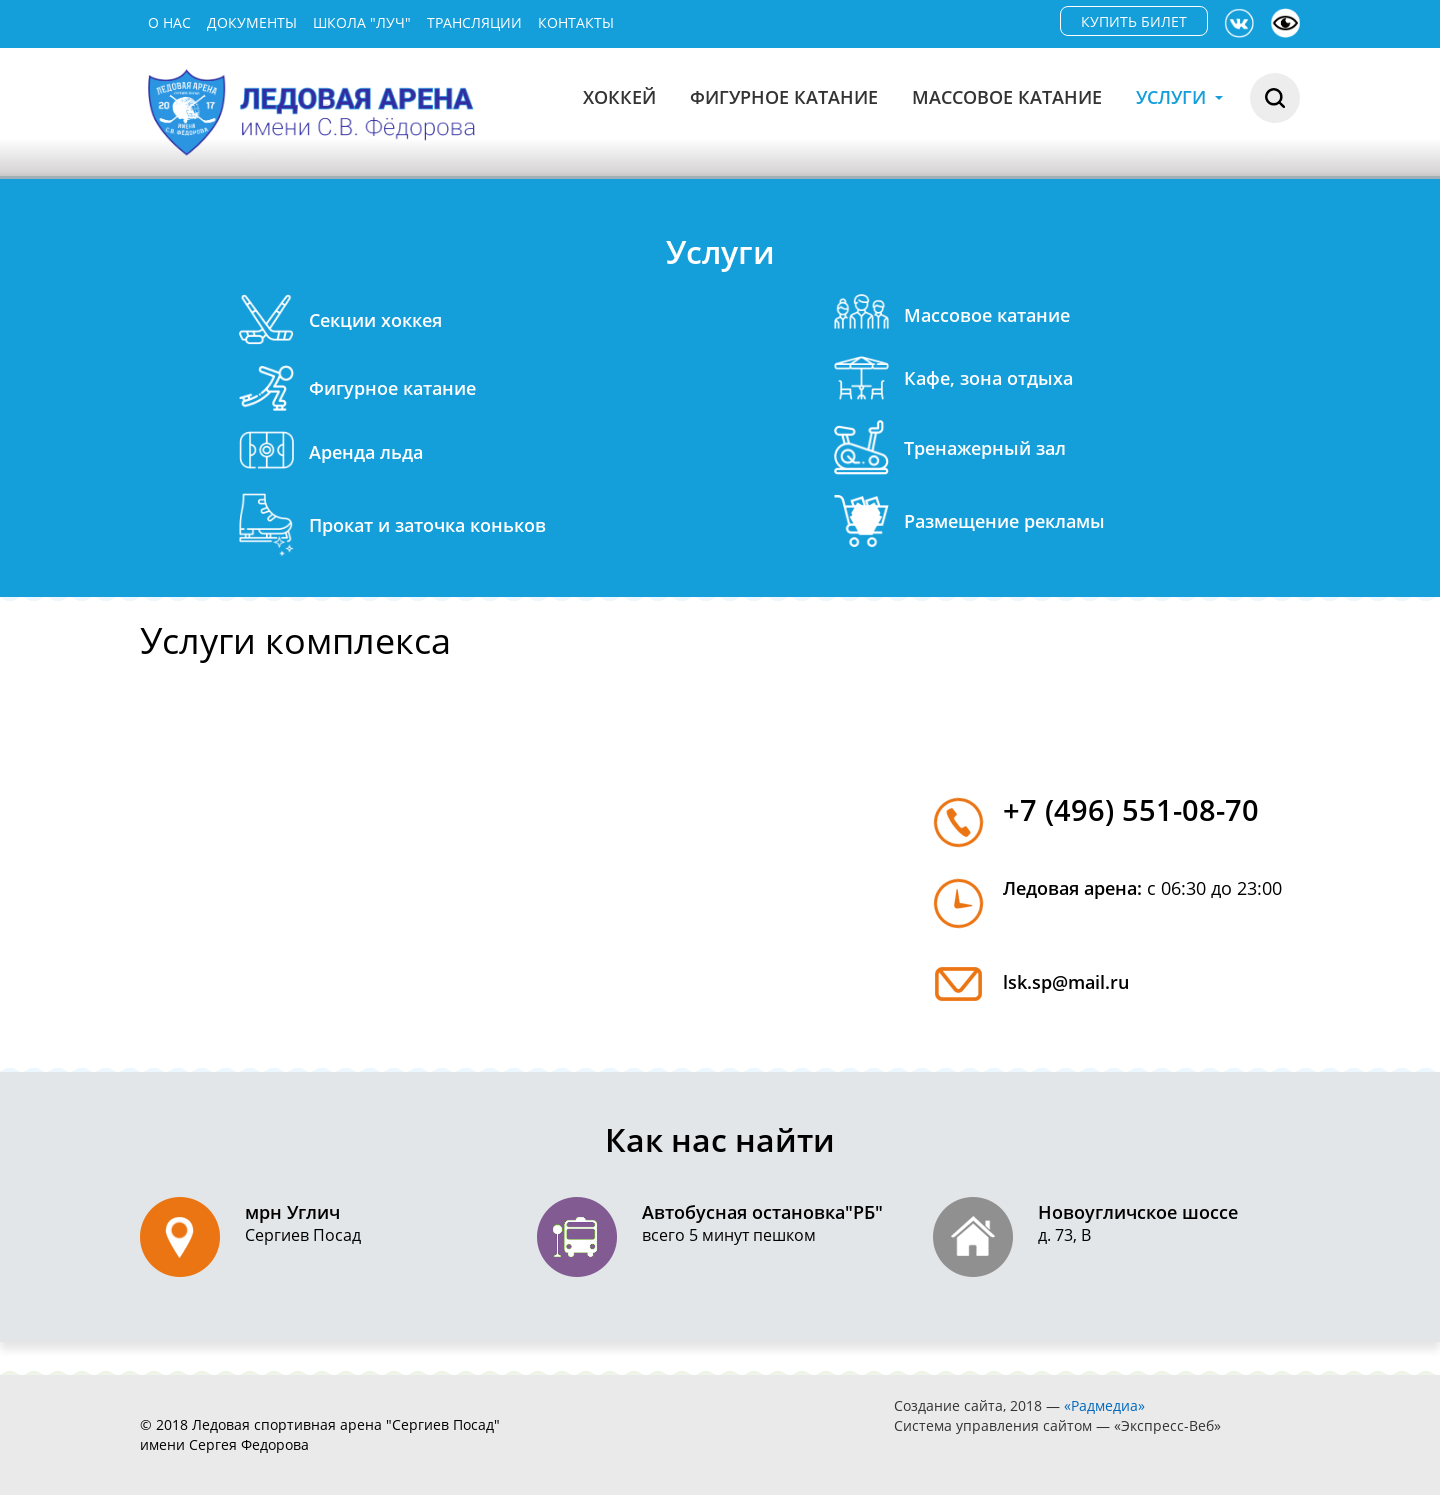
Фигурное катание (784, 97)
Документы (252, 22)
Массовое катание (1007, 97)
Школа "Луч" (362, 22)
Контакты (576, 22)
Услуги (1179, 97)
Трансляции (474, 22)
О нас (169, 22)
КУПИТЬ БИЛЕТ (1134, 21)
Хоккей (619, 97)
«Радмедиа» (1104, 1405)
